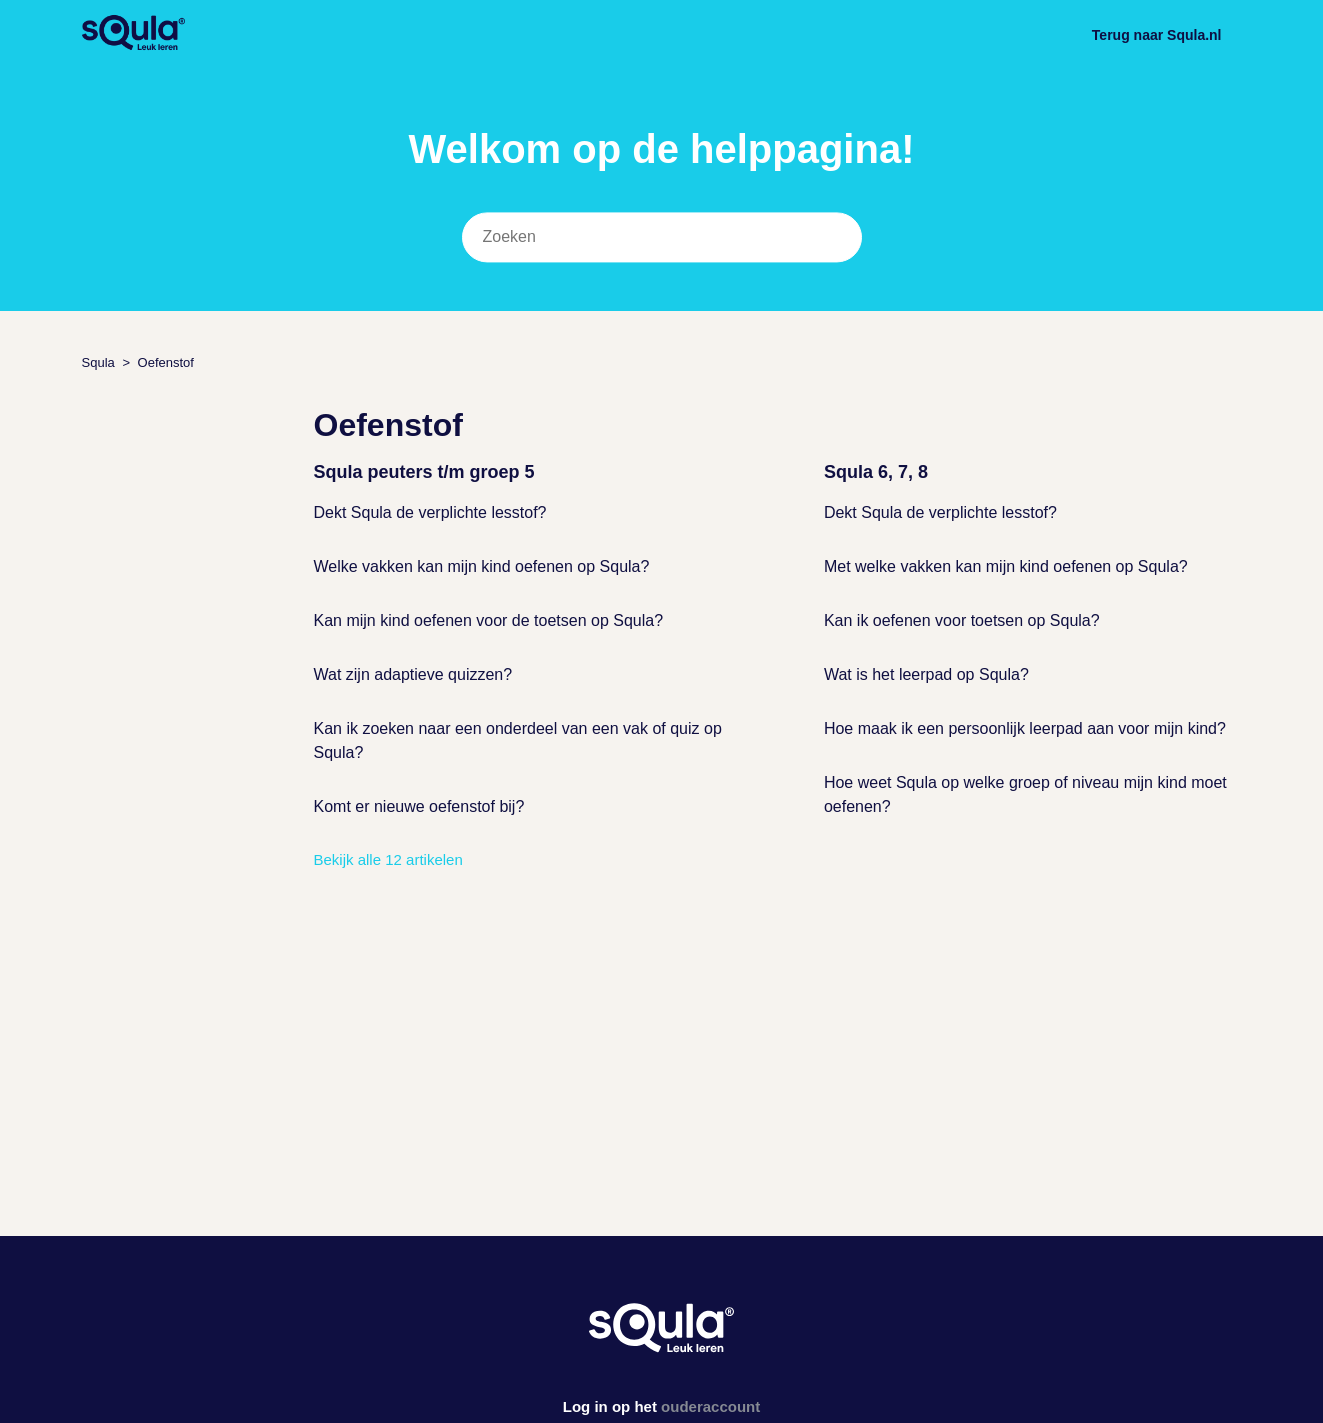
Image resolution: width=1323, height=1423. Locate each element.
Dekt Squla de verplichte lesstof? (430, 512)
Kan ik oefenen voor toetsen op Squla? (962, 620)
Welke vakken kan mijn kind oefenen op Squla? (482, 566)
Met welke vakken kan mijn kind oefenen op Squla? (1006, 566)
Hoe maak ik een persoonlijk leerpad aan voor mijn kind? (1025, 728)
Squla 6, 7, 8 (876, 472)
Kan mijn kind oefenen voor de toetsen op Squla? (489, 620)
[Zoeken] (662, 238)
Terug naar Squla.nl (1157, 35)
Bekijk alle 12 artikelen (388, 859)
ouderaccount (710, 1406)
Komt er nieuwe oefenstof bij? (419, 806)
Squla (98, 362)
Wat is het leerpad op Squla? (926, 674)
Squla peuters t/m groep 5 (424, 472)
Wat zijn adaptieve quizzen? (413, 674)
